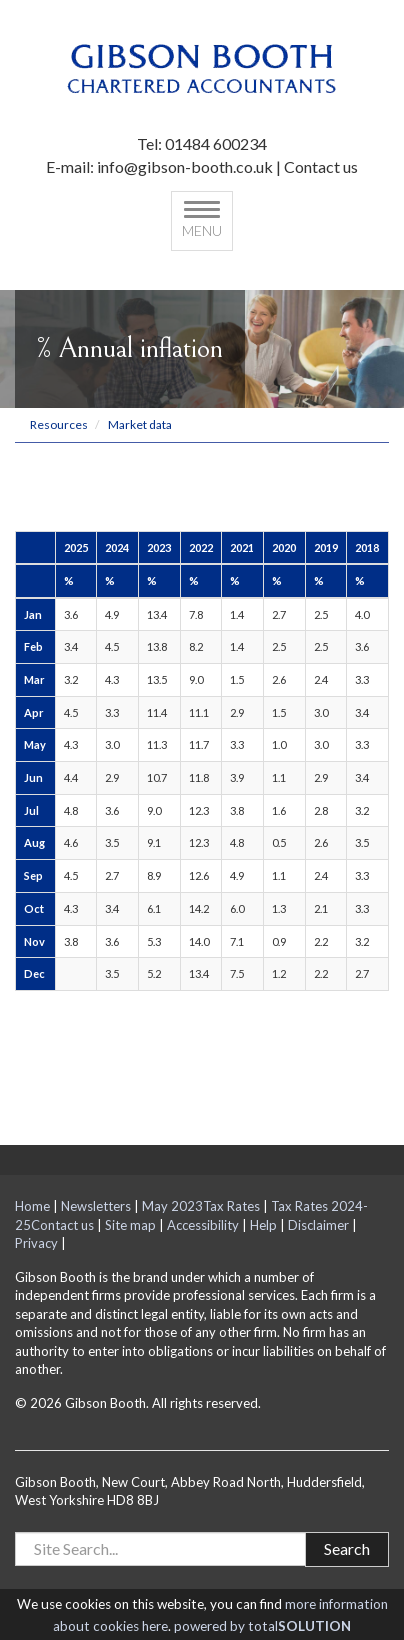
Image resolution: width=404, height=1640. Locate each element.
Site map (130, 1225)
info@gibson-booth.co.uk (185, 166)
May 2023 (172, 1206)
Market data (140, 424)
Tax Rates (231, 1206)
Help (263, 1225)
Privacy (36, 1243)
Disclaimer (318, 1225)
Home (32, 1206)
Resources (59, 424)
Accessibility (203, 1225)
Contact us (321, 166)
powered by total (262, 1626)
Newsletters (96, 1206)
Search (347, 1548)
